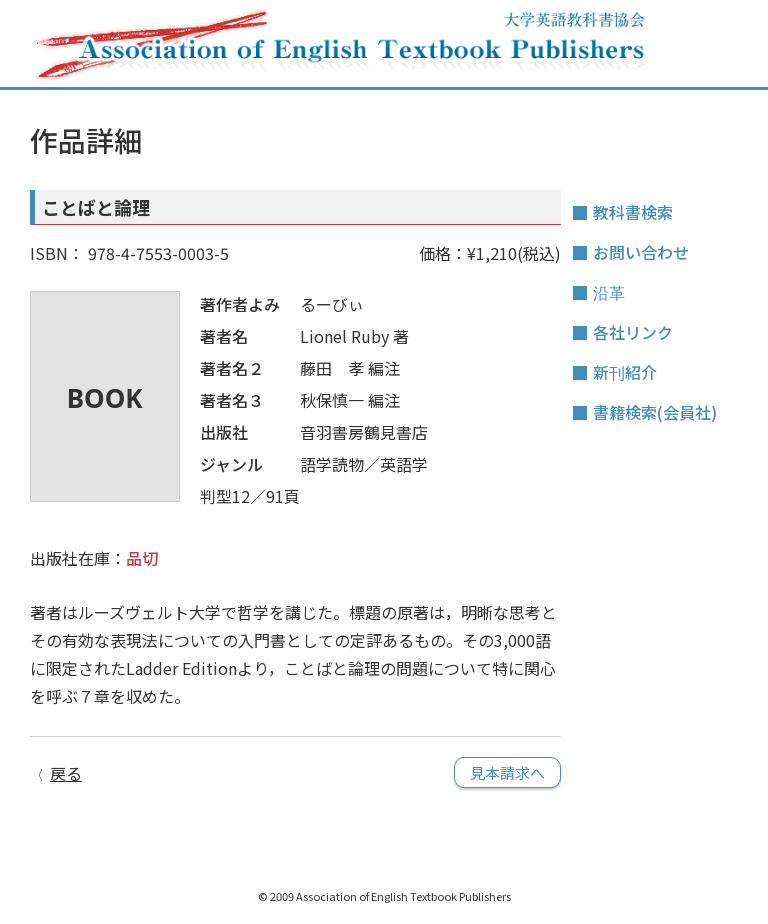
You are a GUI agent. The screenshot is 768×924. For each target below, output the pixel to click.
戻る (66, 773)
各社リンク (633, 332)
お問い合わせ (641, 252)
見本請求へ (507, 772)
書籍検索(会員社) (655, 412)
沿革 (609, 292)
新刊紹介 (625, 372)
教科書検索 (633, 212)
